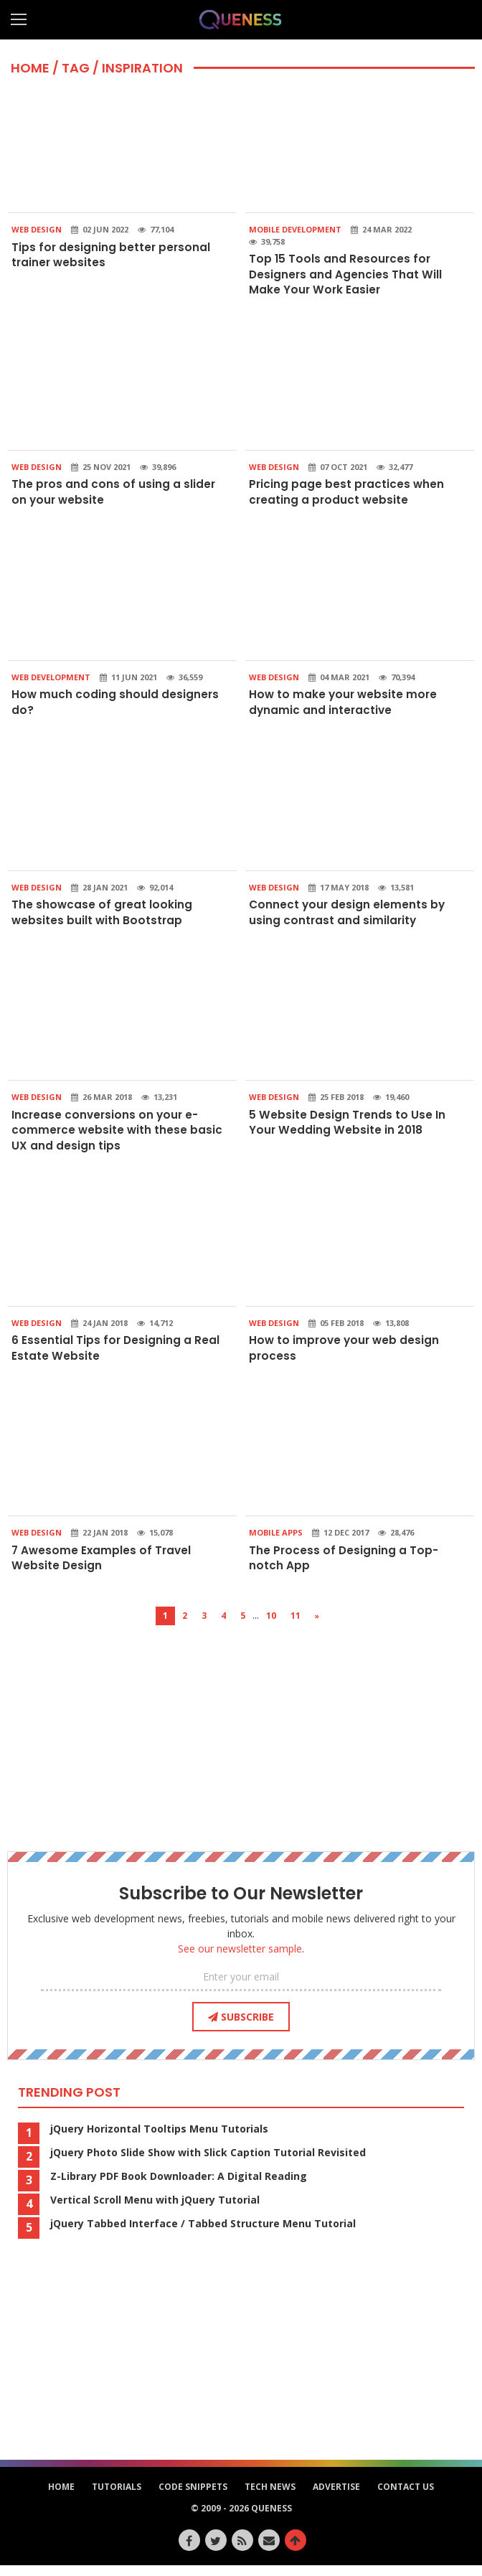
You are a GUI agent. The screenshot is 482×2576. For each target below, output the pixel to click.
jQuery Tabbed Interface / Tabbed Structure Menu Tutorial (203, 2234)
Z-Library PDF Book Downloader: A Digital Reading (178, 2187)
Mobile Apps (276, 1542)
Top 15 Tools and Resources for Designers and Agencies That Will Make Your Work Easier (346, 274)
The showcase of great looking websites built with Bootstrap (102, 917)
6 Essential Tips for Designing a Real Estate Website (116, 1356)
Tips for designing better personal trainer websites (111, 255)
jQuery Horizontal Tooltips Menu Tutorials (159, 2139)
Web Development (50, 680)
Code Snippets (193, 2497)
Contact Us (405, 2497)
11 (295, 1626)
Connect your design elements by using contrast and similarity (348, 917)
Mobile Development (295, 229)
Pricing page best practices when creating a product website (347, 494)
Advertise (336, 2497)
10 (271, 1626)
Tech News (270, 2497)
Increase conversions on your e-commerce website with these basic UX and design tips (118, 1137)
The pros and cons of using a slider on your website (114, 494)
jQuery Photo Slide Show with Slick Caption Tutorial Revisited (208, 2163)
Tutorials (116, 2497)
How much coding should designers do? (115, 706)
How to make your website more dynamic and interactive (344, 706)
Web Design (36, 229)
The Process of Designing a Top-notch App (344, 1567)
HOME (30, 68)
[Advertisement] (241, 1736)
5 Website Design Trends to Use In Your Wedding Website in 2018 (348, 1129)
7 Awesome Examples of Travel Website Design (102, 1567)
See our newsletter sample (240, 1959)
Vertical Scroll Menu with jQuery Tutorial (155, 2210)
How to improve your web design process (346, 1356)
